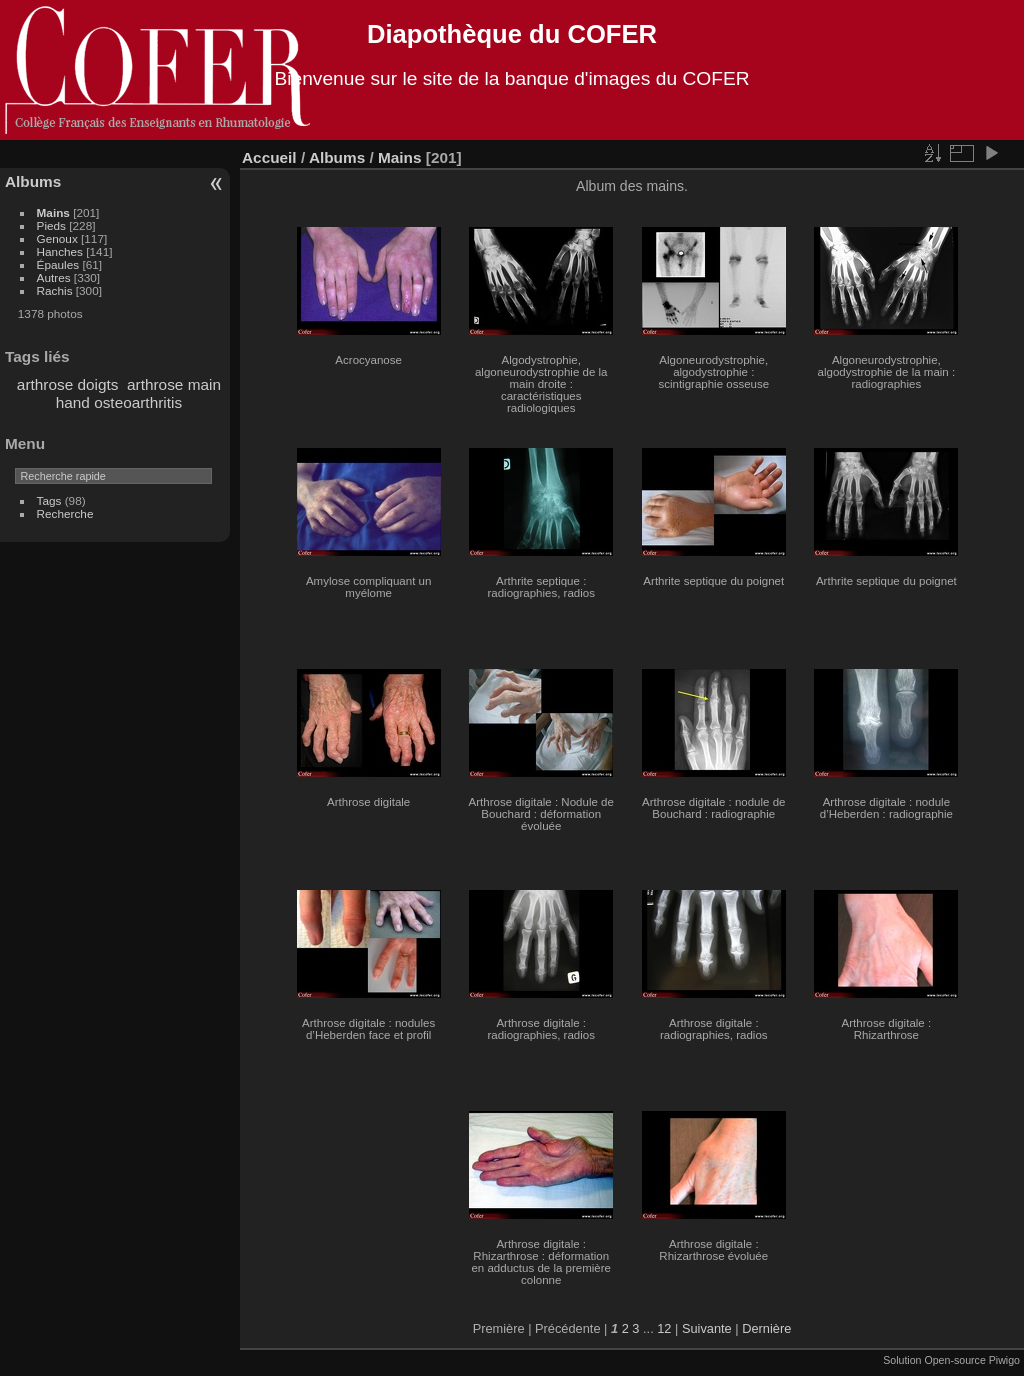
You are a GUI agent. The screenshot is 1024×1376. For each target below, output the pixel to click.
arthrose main (174, 384)
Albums (33, 181)
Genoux (57, 238)
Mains (53, 212)
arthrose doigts (68, 384)
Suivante (707, 1328)
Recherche (65, 513)
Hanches (60, 251)
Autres (54, 277)
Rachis (55, 290)
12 (664, 1328)
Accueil (269, 157)
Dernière (766, 1328)
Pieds (51, 225)
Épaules (58, 264)
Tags (49, 500)
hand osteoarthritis (119, 402)
